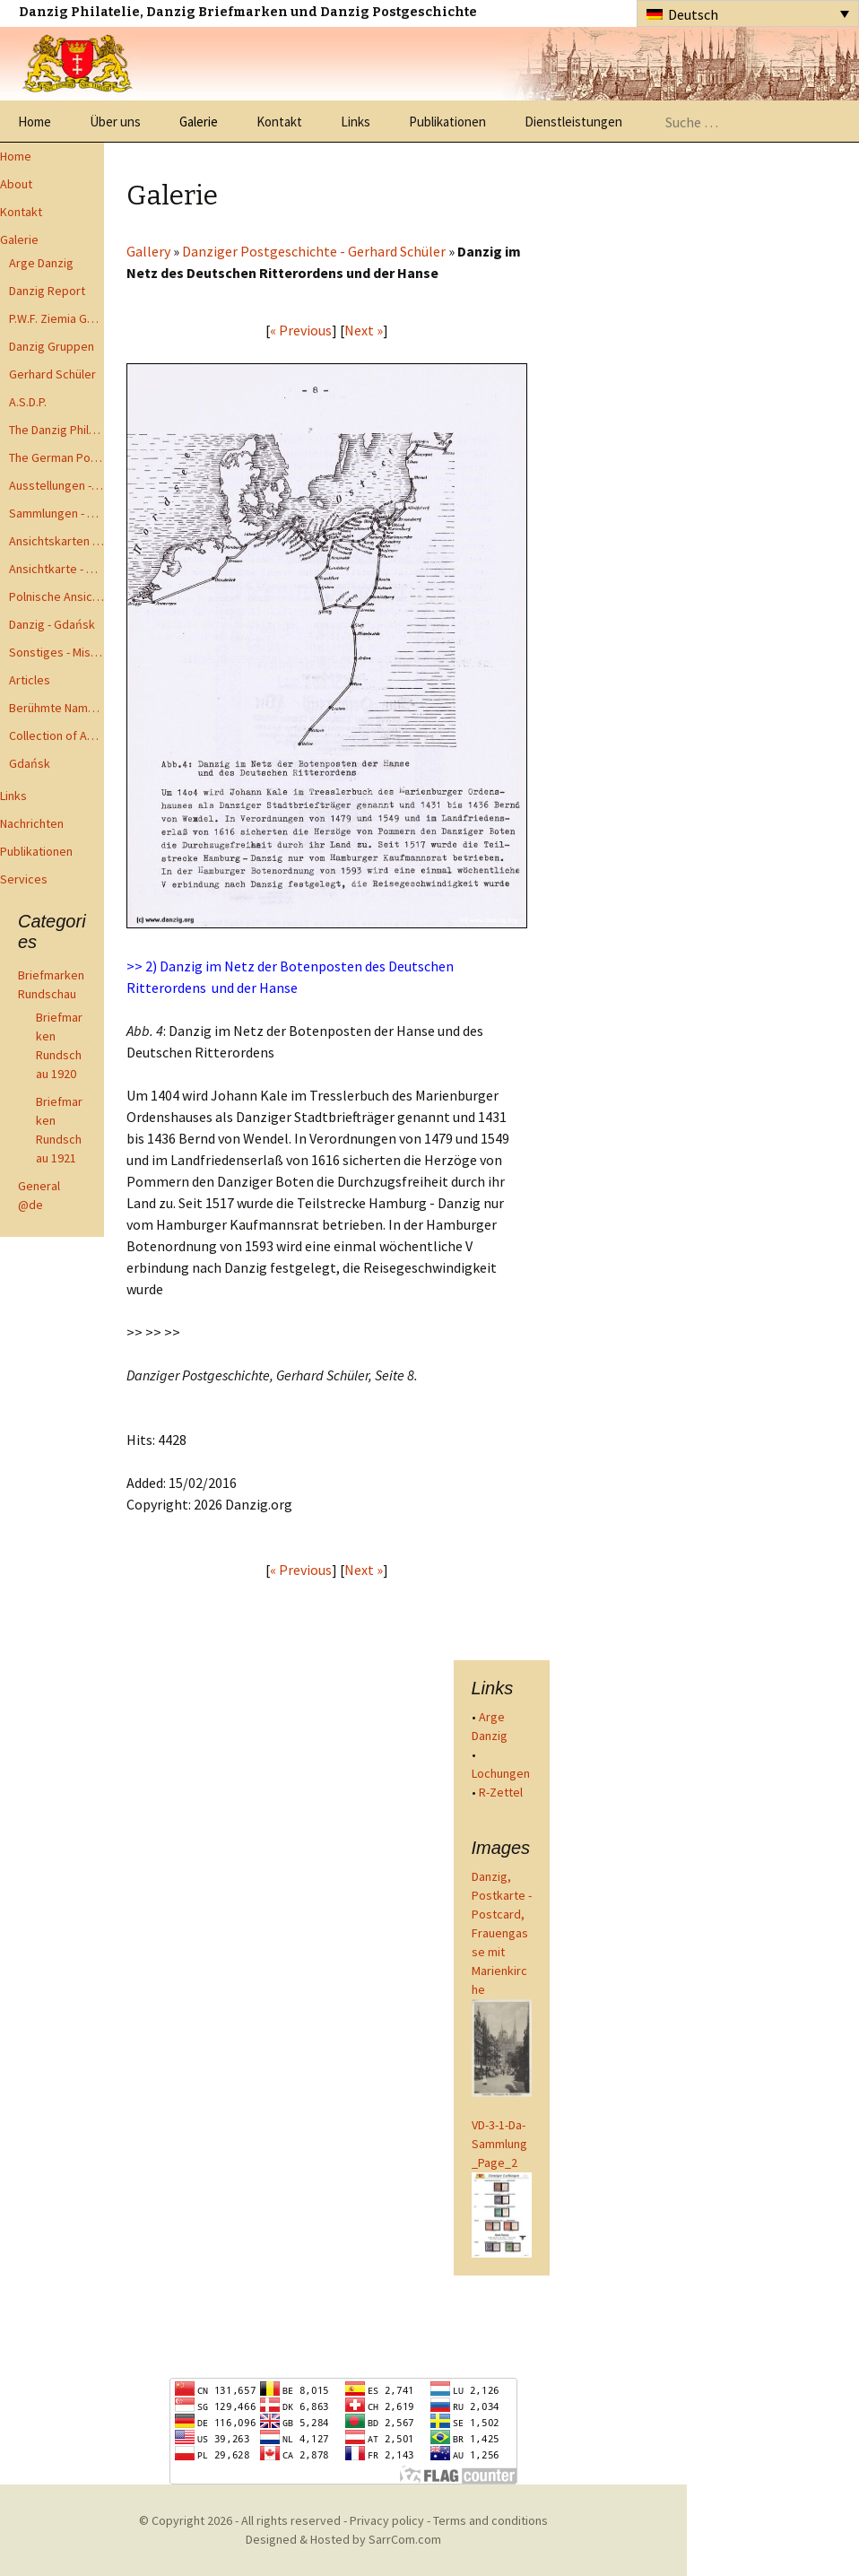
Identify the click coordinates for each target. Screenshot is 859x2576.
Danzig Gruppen (51, 346)
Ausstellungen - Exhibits (56, 485)
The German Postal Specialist (56, 457)
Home (34, 121)
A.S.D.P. (28, 402)
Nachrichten (32, 823)
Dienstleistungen (573, 121)
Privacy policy (387, 2520)
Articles (29, 680)
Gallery (148, 251)
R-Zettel (501, 1792)
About (16, 184)
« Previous (301, 330)
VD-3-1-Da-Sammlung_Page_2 (499, 2144)
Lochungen (501, 1773)
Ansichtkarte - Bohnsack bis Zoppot (56, 569)
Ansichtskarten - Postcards (56, 541)
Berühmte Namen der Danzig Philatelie (56, 708)
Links (355, 121)
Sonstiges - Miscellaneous (56, 652)
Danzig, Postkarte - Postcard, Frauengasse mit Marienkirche (502, 1932)
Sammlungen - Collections (56, 513)
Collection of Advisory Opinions (56, 735)
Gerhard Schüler (52, 374)
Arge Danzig (41, 263)
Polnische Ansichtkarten (56, 596)
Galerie (198, 121)
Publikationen (447, 121)
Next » (363, 330)
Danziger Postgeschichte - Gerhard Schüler (314, 251)
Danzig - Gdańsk (52, 624)
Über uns (115, 121)
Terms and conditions (490, 2520)
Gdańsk (29, 763)
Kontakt (279, 121)
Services (24, 879)
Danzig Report (47, 291)
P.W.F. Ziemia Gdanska (56, 318)
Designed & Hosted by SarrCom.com (343, 2539)
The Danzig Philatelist (56, 430)
